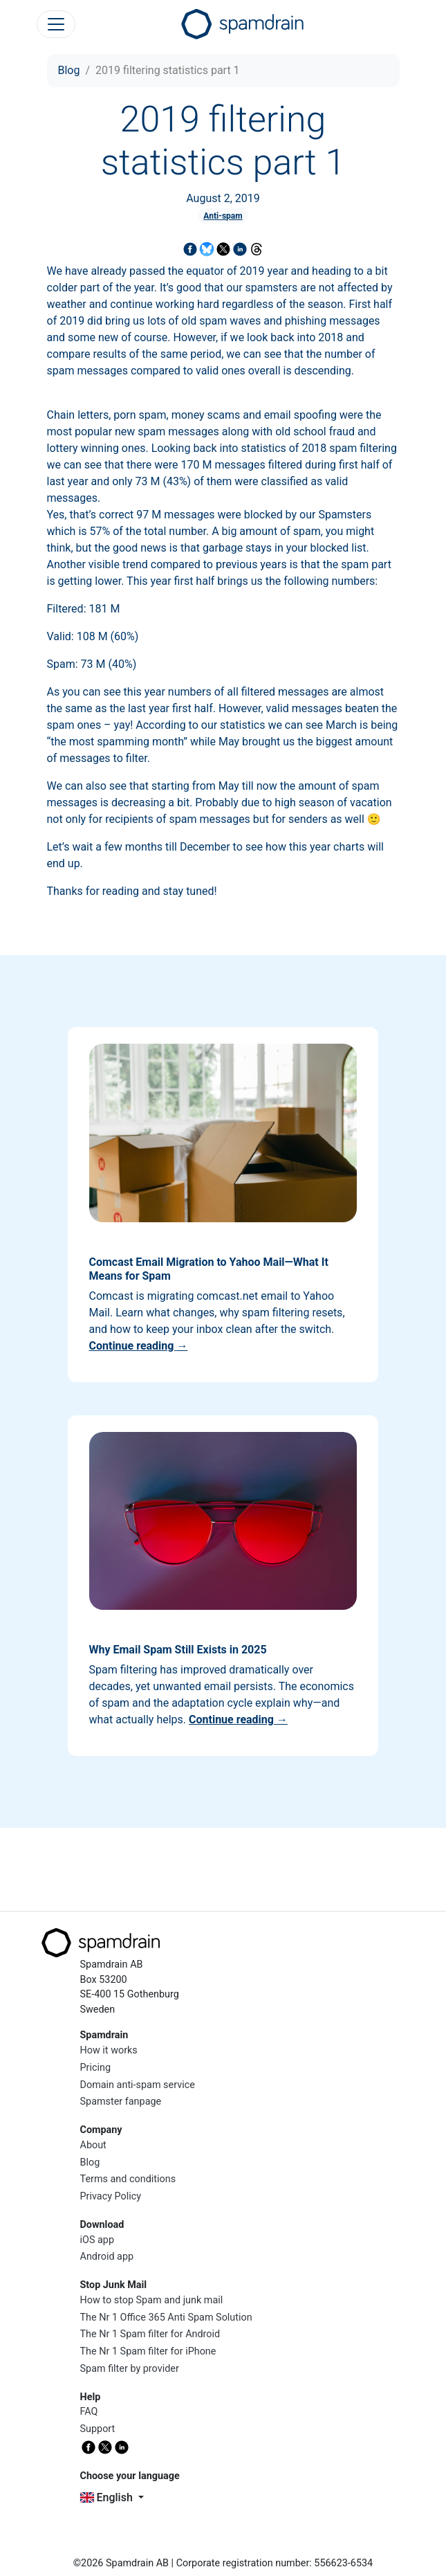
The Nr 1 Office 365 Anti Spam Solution (166, 2317)
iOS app (97, 2240)
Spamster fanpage (121, 2101)
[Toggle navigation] (56, 24)
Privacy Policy (111, 2196)
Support (97, 2429)
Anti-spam (222, 216)
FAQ (89, 2412)
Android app (107, 2256)
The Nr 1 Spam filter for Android (150, 2334)
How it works (109, 2050)
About (93, 2145)
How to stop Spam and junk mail (151, 2300)
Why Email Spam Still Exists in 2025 (178, 1649)
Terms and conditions (128, 2179)
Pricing (95, 2068)
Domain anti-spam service (137, 2085)
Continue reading (138, 1345)
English (108, 2497)
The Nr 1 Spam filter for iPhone (148, 2351)
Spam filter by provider (129, 2369)
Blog (69, 70)
